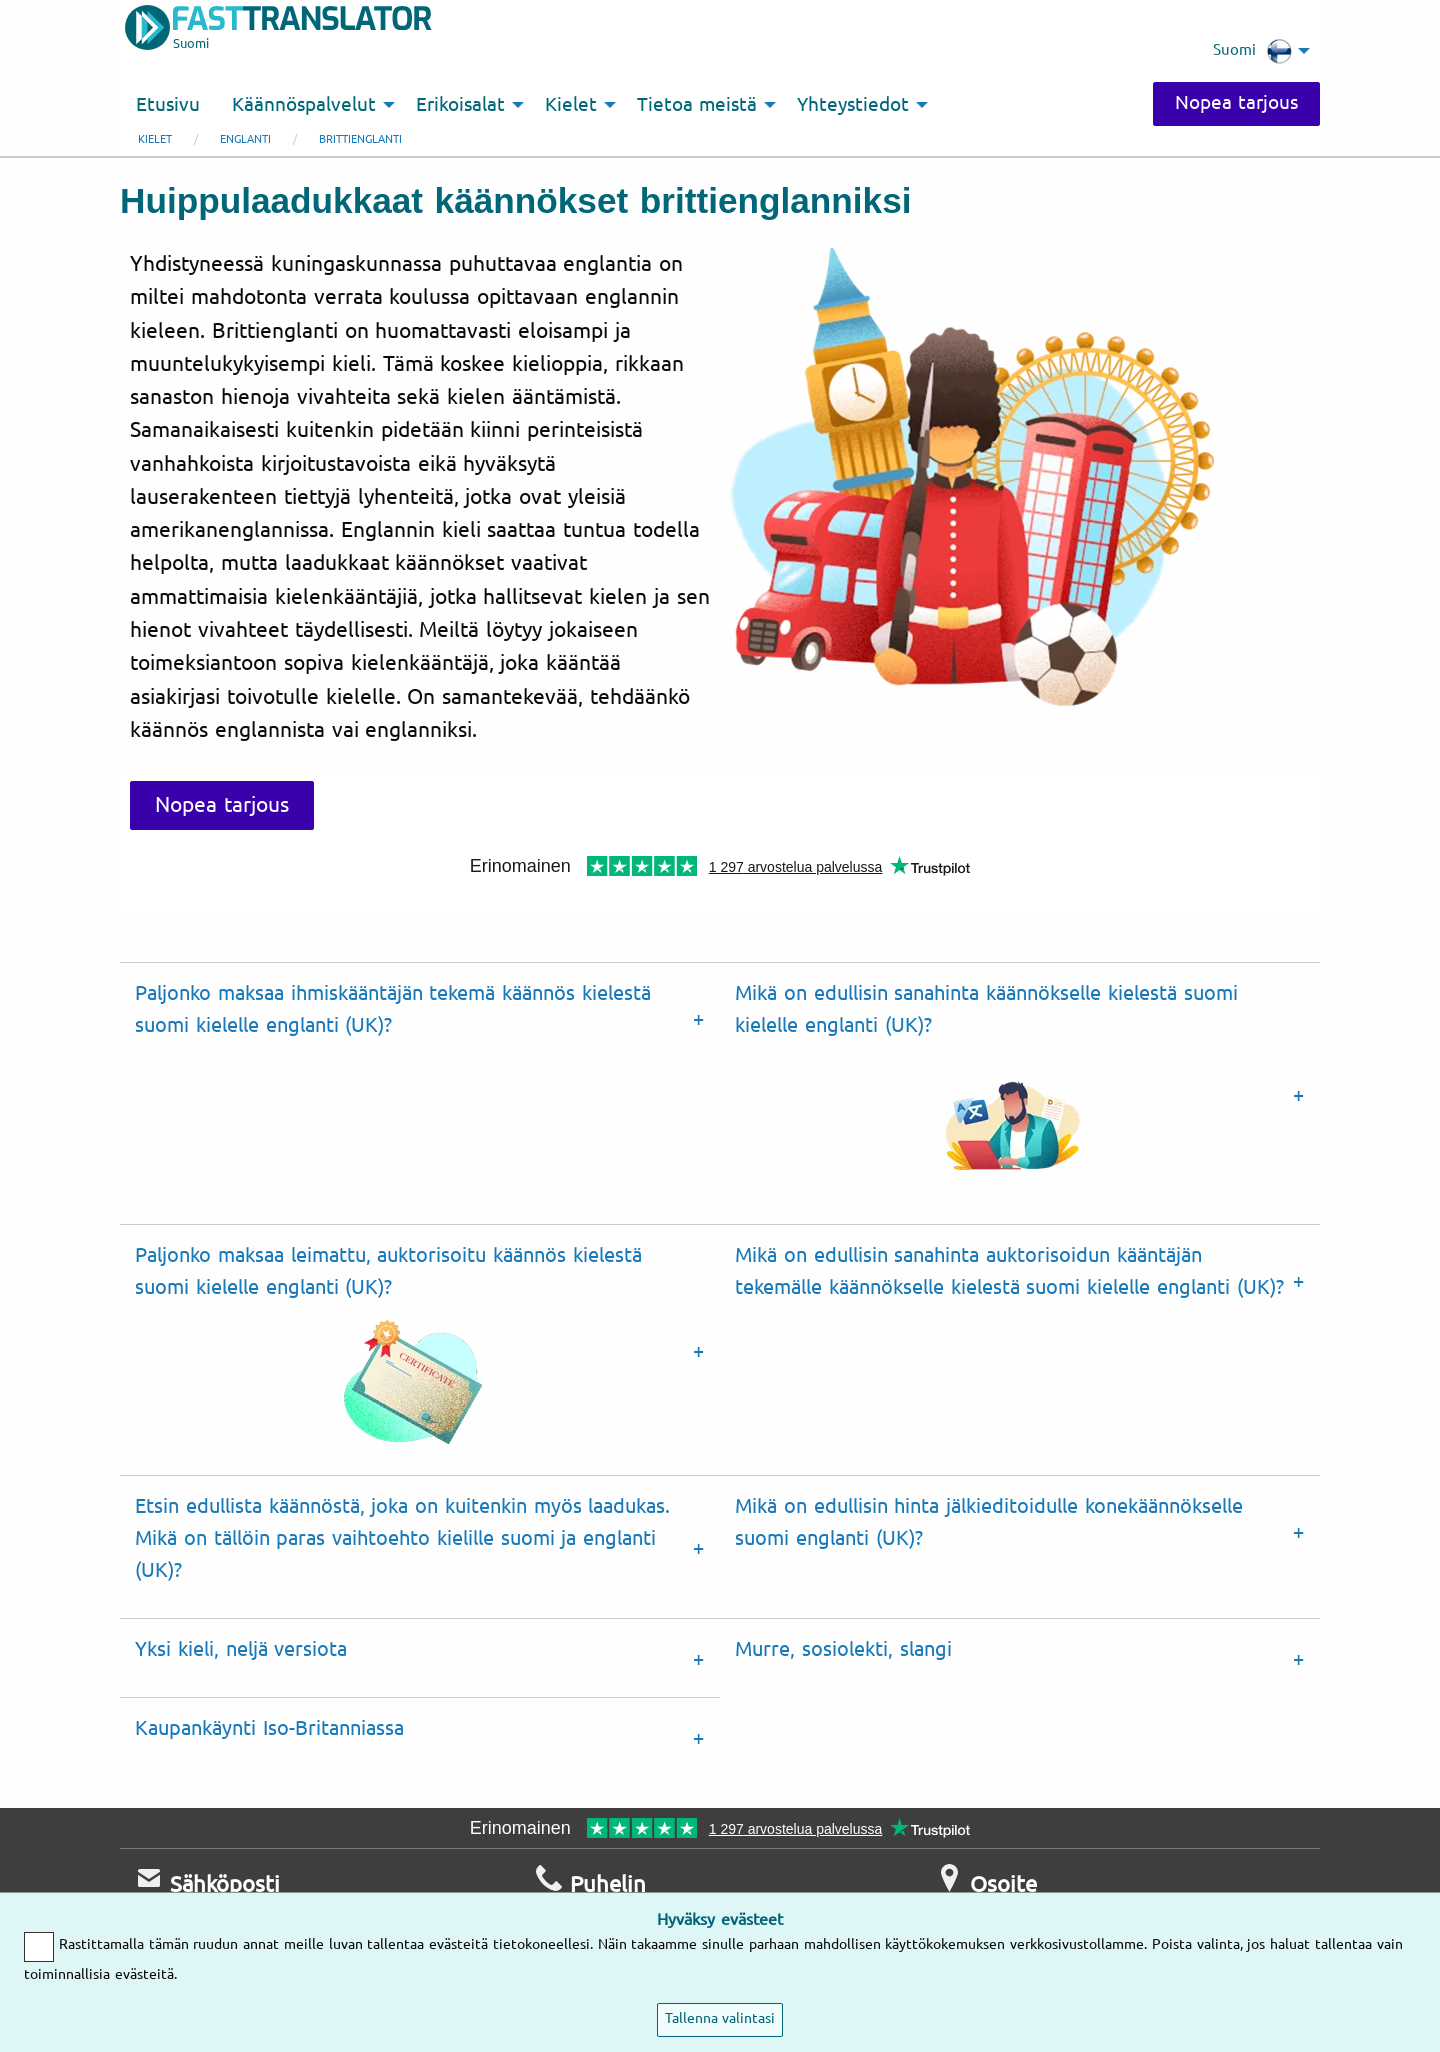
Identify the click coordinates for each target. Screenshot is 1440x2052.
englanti (245, 139)
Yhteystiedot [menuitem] (853, 105)
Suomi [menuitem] (1252, 51)
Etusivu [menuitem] (168, 105)
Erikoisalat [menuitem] (460, 105)
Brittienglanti (360, 139)
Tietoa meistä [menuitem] (697, 105)
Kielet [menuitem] (571, 105)
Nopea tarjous (1233, 103)
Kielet (155, 139)
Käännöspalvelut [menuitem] (304, 105)
